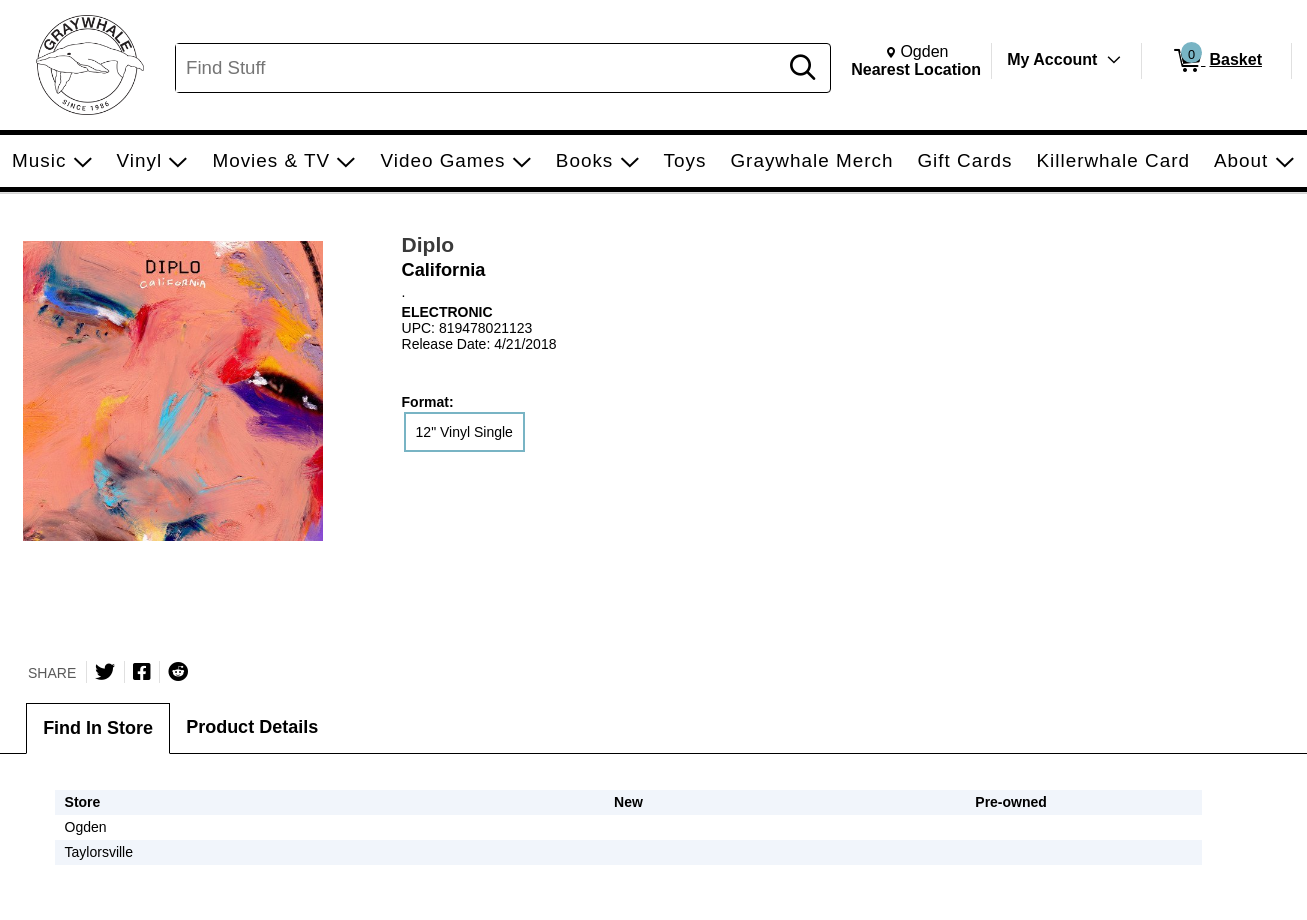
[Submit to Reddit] (178, 672)
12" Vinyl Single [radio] (464, 432)
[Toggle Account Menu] (1114, 60)
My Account (1052, 59)
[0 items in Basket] (1216, 61)
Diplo (428, 244)
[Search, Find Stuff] (479, 68)
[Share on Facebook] (142, 672)
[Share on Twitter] (105, 672)
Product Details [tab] (252, 727)
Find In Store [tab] (98, 728)
